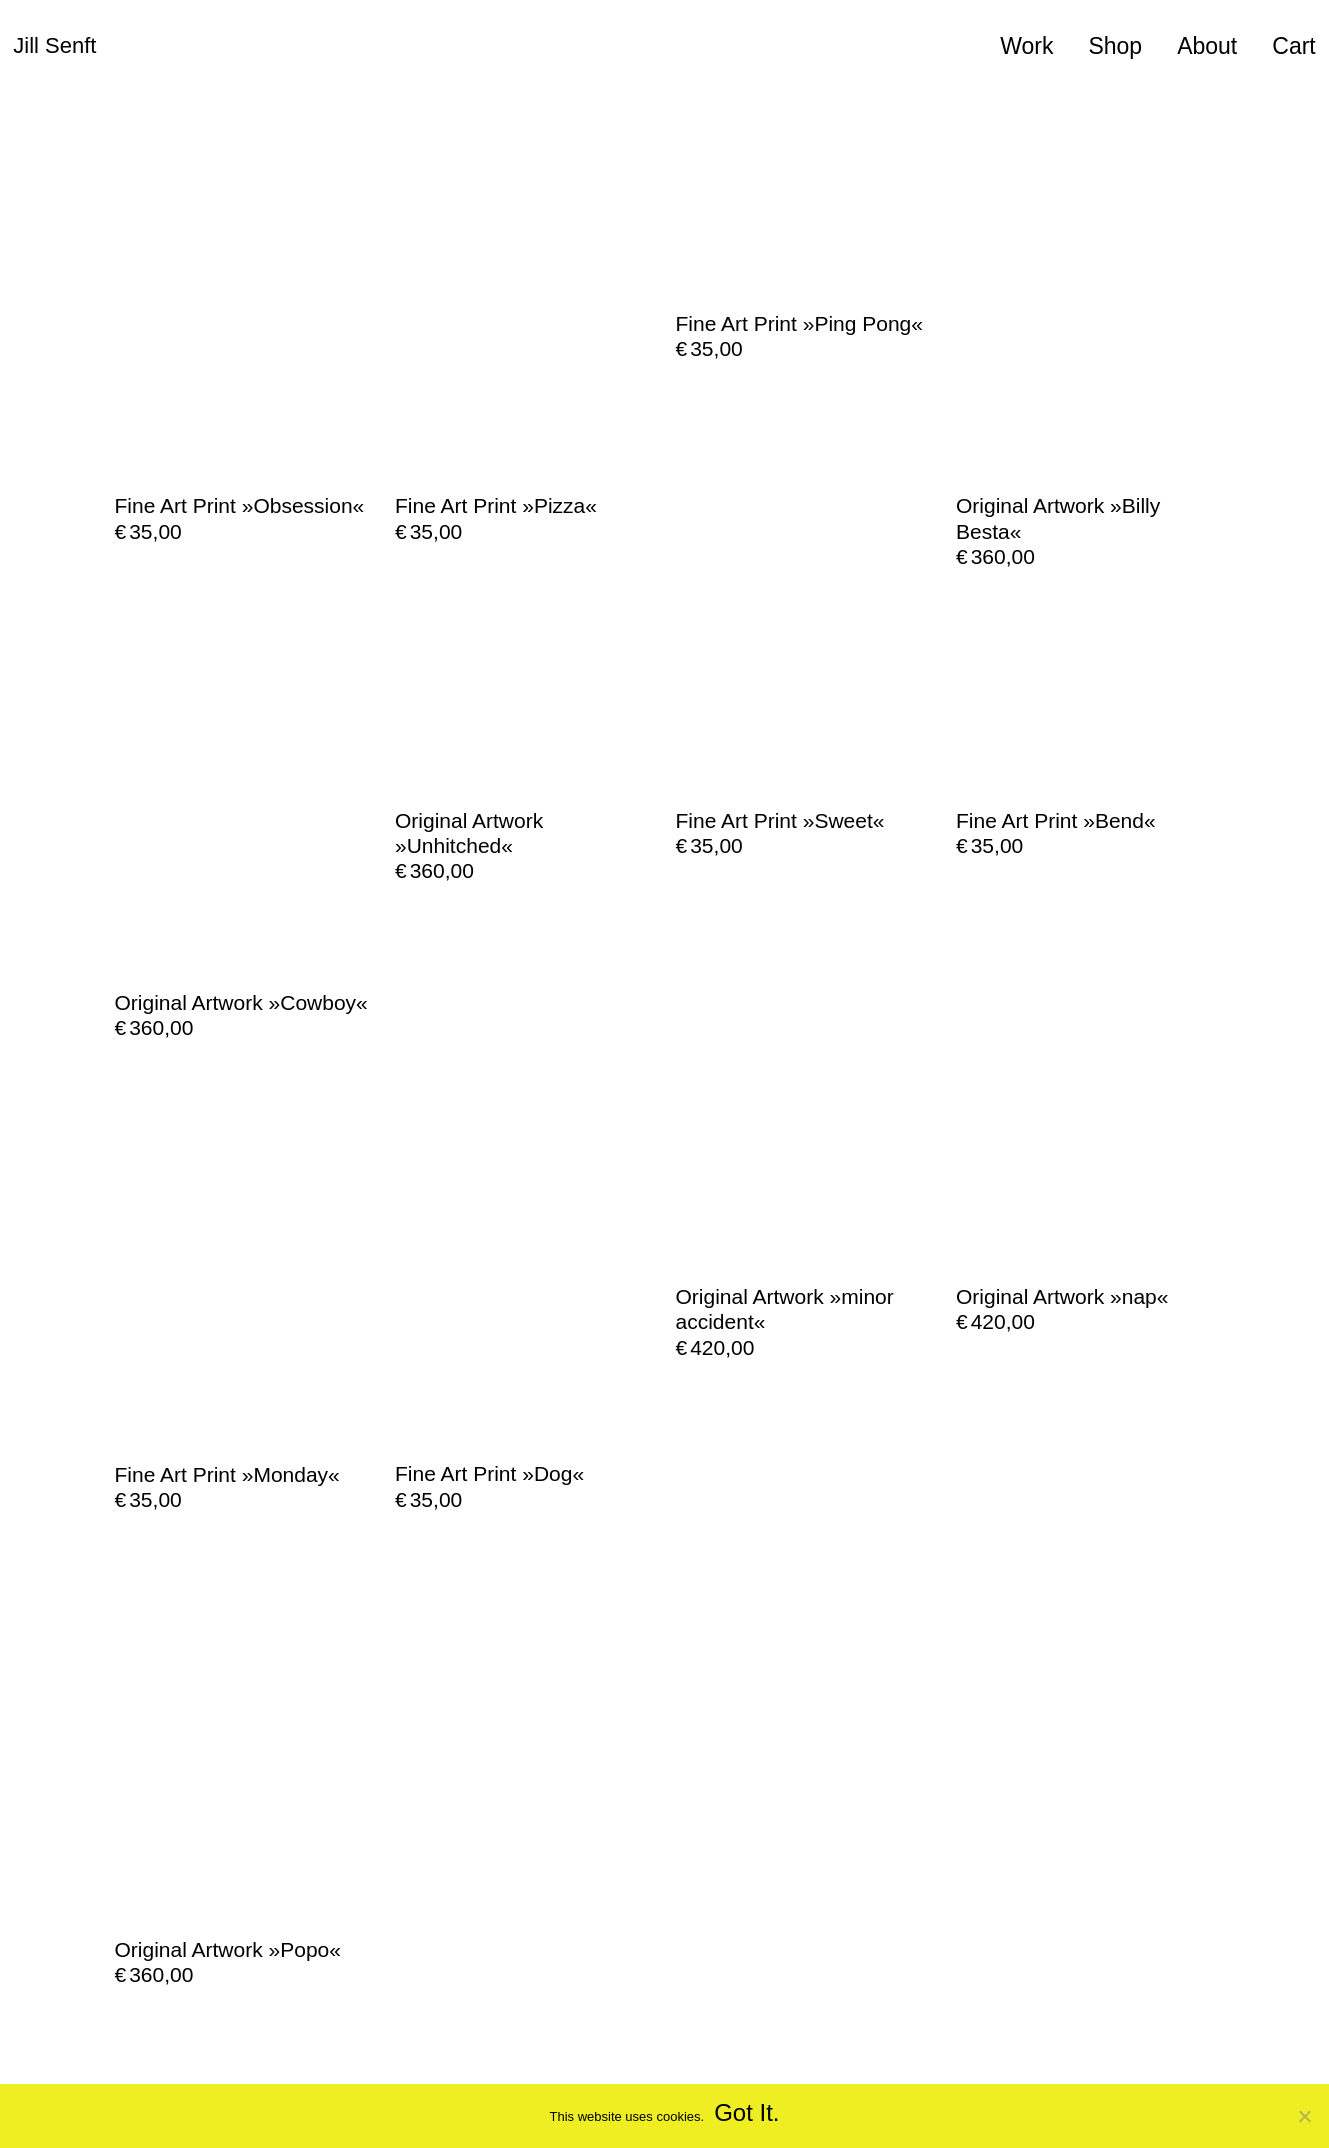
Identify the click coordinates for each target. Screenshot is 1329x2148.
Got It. (746, 2112)
